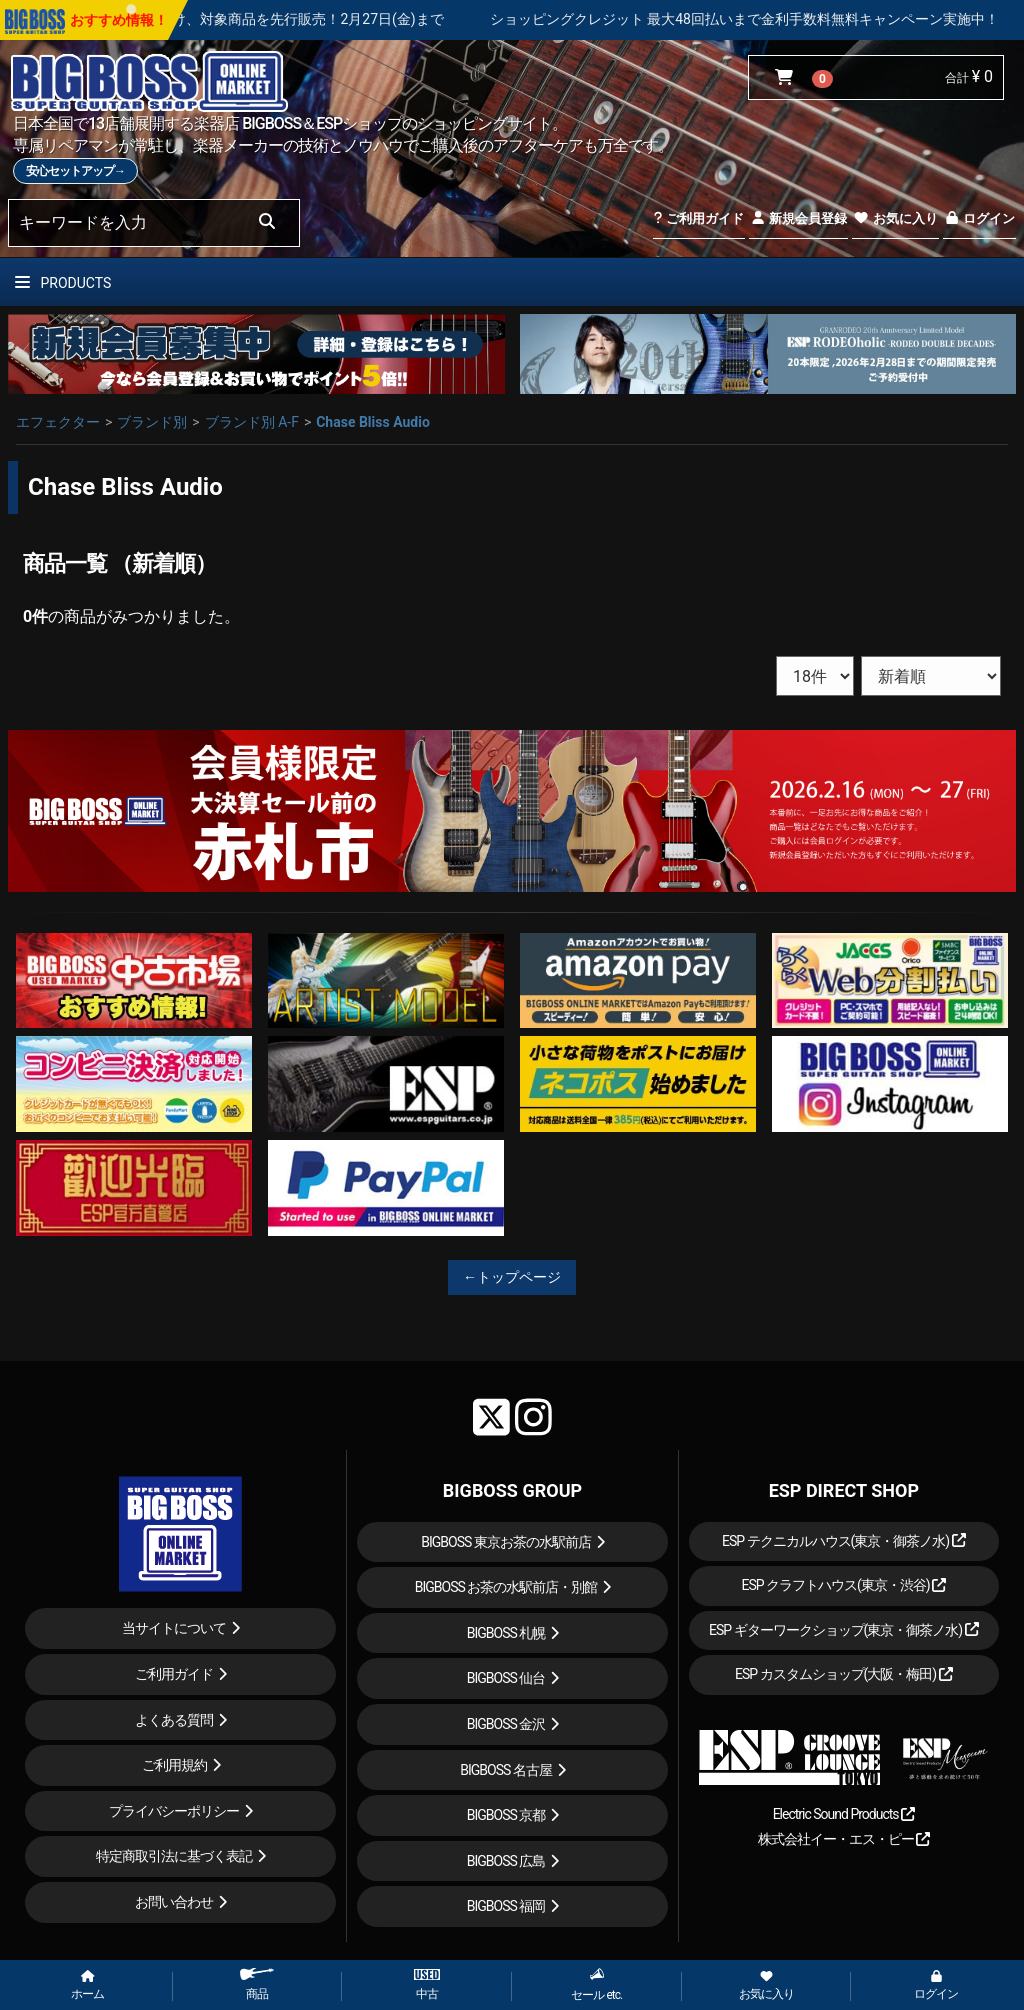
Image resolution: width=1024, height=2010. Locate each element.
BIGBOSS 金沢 (506, 1724)
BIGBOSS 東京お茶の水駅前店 (506, 1542)
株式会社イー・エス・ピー (844, 1839)
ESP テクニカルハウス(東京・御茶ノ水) (844, 1541)
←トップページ (512, 1277)
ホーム (87, 1986)
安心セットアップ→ (75, 171)
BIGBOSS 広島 (506, 1861)
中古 (427, 1985)
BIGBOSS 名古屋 (506, 1770)
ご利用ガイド (698, 218)
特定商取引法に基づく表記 (174, 1856)
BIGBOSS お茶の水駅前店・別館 (506, 1587)
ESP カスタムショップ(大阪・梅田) (844, 1674)
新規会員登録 (798, 218)
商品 (257, 1984)
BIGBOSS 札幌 (506, 1633)
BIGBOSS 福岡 (506, 1906)
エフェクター (58, 422)
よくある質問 (174, 1720)
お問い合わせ (174, 1902)
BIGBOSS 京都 (506, 1815)
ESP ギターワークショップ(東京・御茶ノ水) (844, 1630)
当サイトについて (174, 1628)
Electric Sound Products (844, 1814)
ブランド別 (152, 422)
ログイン (979, 218)
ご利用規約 (174, 1765)
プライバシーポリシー (174, 1811)
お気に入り (895, 218)
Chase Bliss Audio (373, 422)
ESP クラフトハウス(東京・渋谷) (843, 1585)
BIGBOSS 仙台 (506, 1678)
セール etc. (596, 1984)
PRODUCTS (63, 283)
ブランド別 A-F (252, 422)
